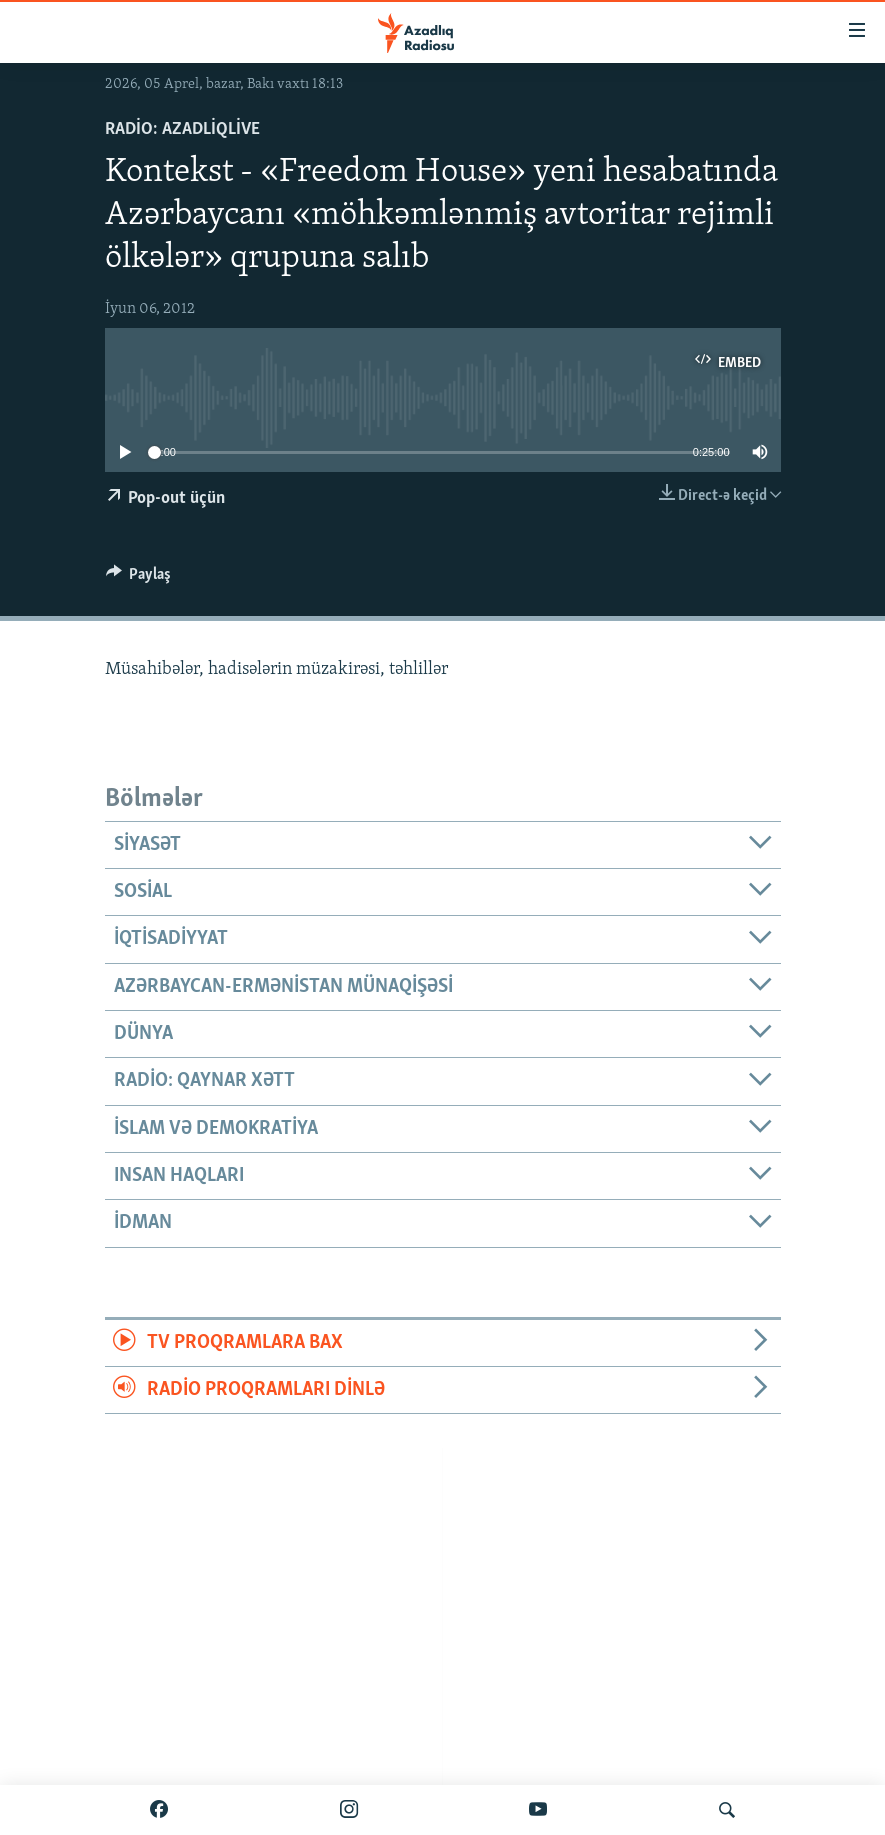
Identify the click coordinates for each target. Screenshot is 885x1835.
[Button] (139, 579)
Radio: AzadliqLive (182, 129)
